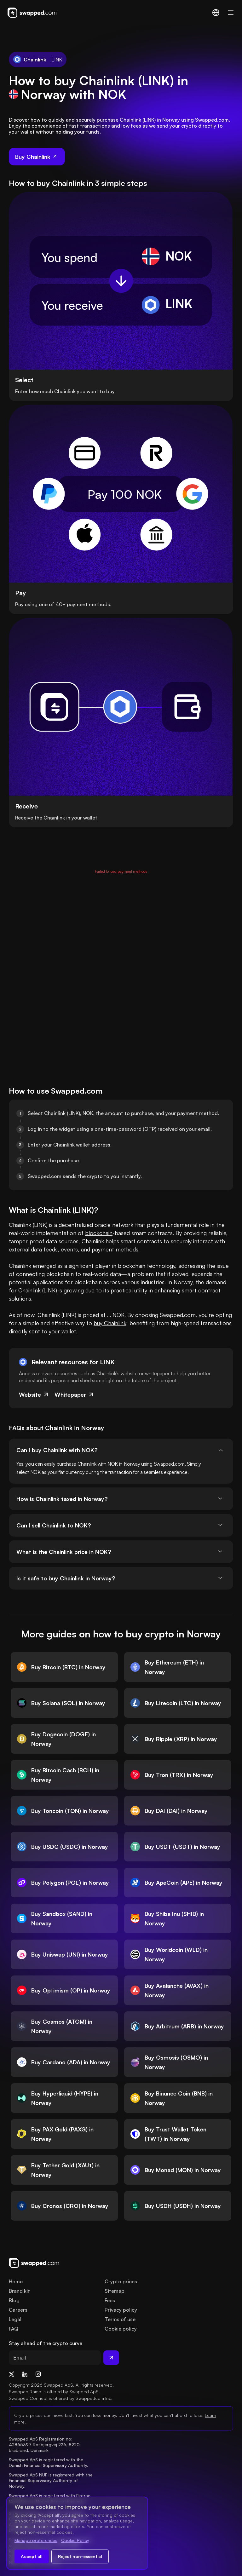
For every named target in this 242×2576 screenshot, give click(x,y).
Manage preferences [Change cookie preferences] (35, 2540)
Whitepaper (75, 1394)
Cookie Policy (75, 2540)
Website (34, 1394)
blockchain (98, 1232)
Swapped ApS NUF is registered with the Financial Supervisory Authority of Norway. (51, 2480)
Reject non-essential (80, 2556)
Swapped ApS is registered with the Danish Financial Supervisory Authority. (48, 2462)
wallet (68, 1331)
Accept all (32, 2556)
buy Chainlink (110, 1323)
